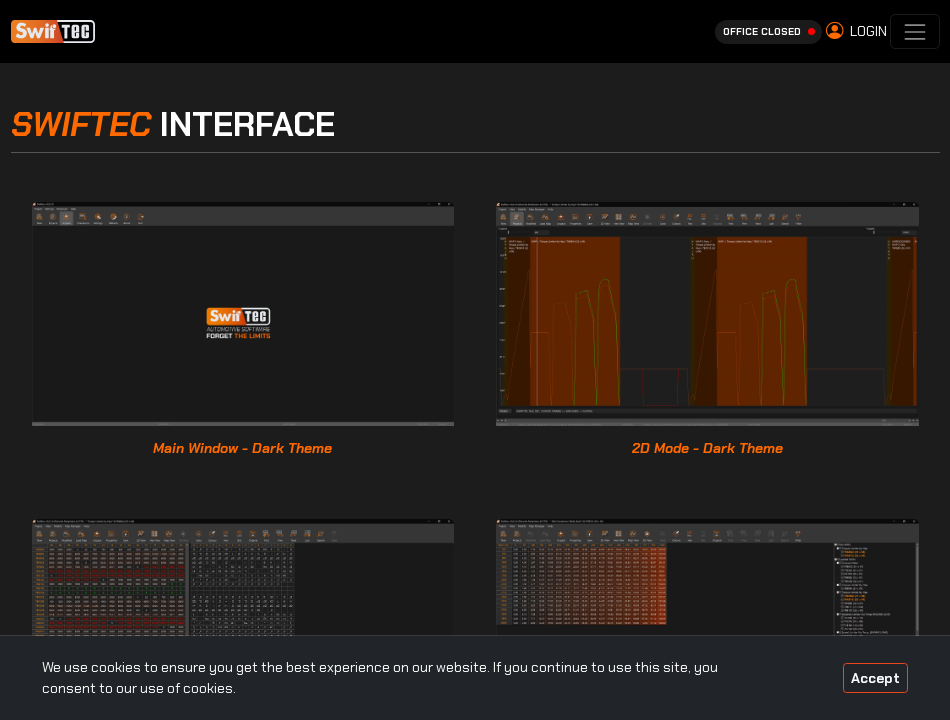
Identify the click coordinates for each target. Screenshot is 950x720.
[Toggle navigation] (914, 31)
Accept (875, 678)
